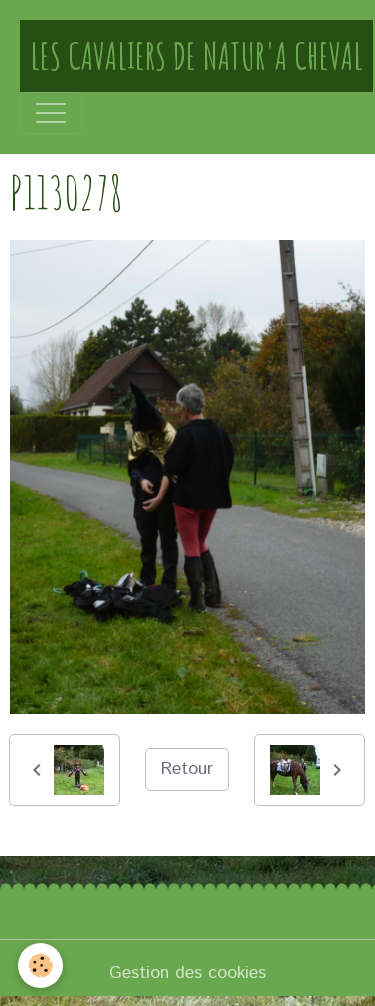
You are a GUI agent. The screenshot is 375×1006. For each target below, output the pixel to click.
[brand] (196, 56)
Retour (187, 769)
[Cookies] (40, 965)
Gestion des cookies (187, 973)
